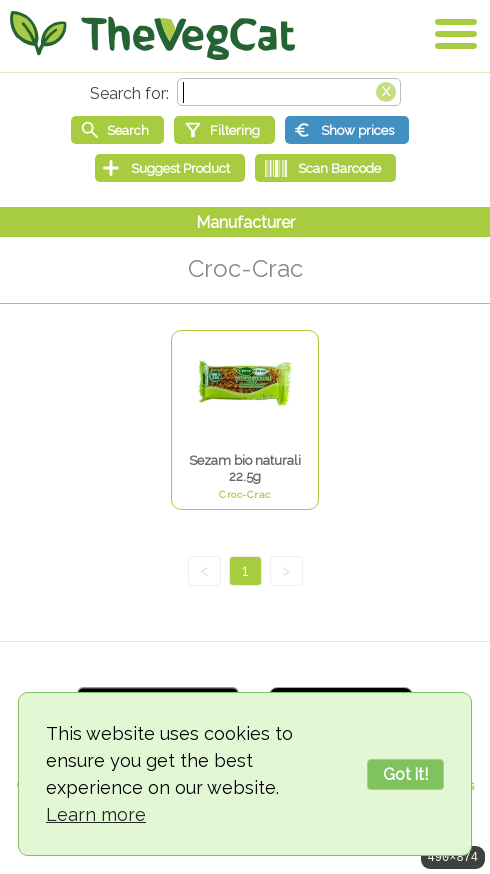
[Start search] (117, 130)
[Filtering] (224, 130)
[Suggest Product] (170, 168)
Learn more (96, 814)
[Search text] (289, 92)
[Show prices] (347, 130)
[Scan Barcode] (325, 168)
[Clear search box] (386, 90)
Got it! (405, 774)
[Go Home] (152, 35)
